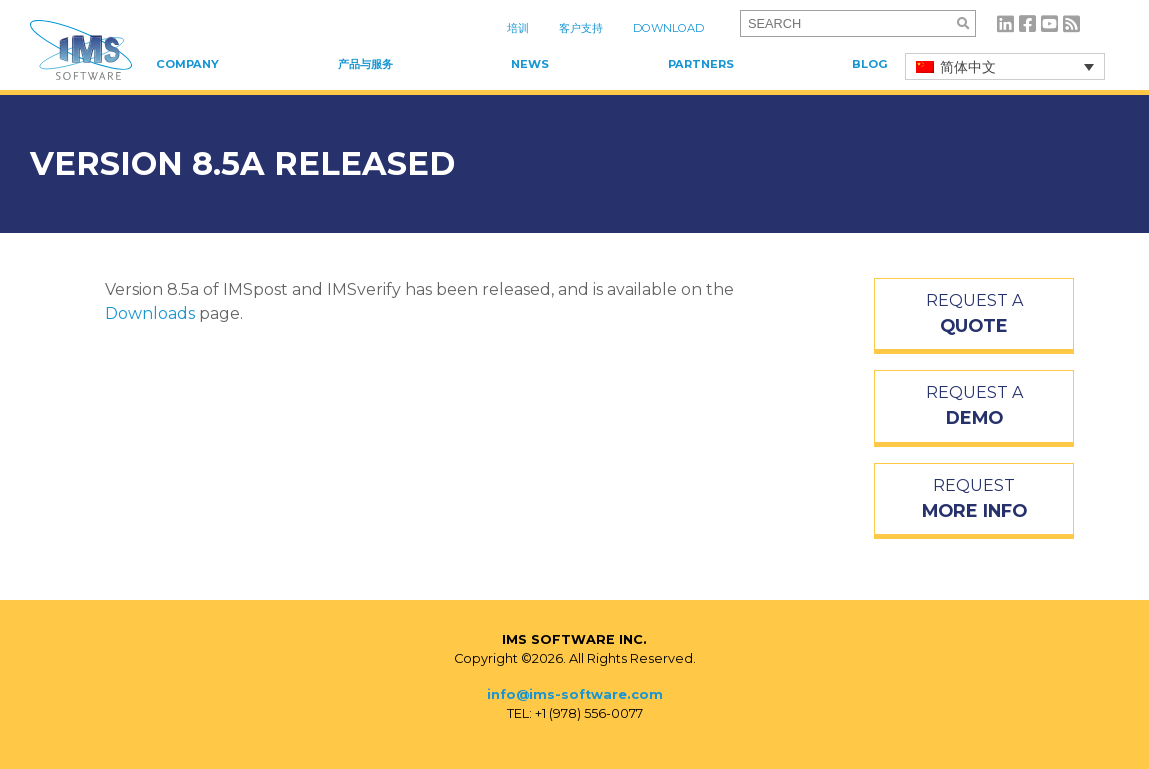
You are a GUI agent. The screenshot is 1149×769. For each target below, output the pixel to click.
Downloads (150, 313)
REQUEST (974, 500)
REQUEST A (974, 315)
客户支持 (581, 28)
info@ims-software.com (575, 694)
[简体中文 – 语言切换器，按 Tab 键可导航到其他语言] (1005, 66)
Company (187, 64)
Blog (870, 64)
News (530, 64)
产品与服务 (365, 64)
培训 (518, 28)
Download (668, 28)
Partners (701, 64)
